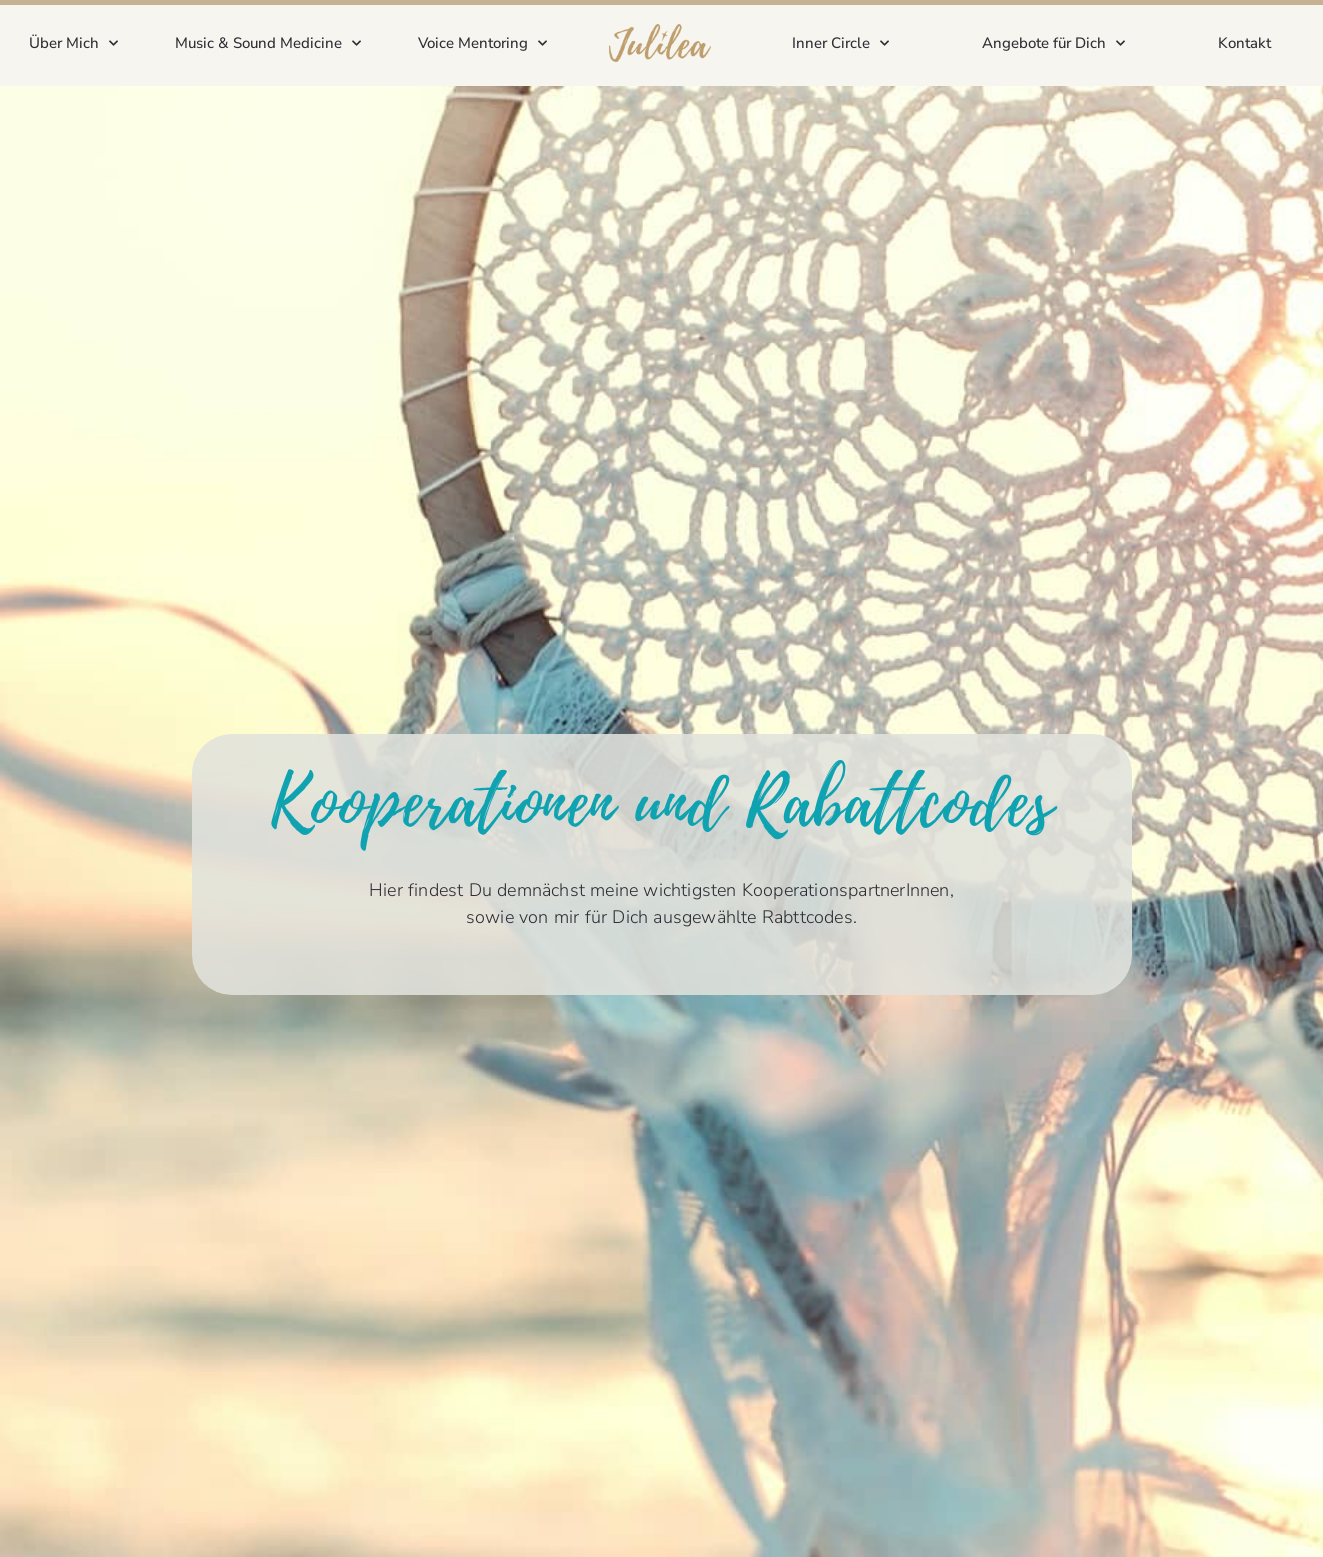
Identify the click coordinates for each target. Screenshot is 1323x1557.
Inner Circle (840, 43)
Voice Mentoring (482, 43)
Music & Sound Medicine (268, 43)
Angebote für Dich (1053, 43)
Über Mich (73, 43)
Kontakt (1244, 43)
